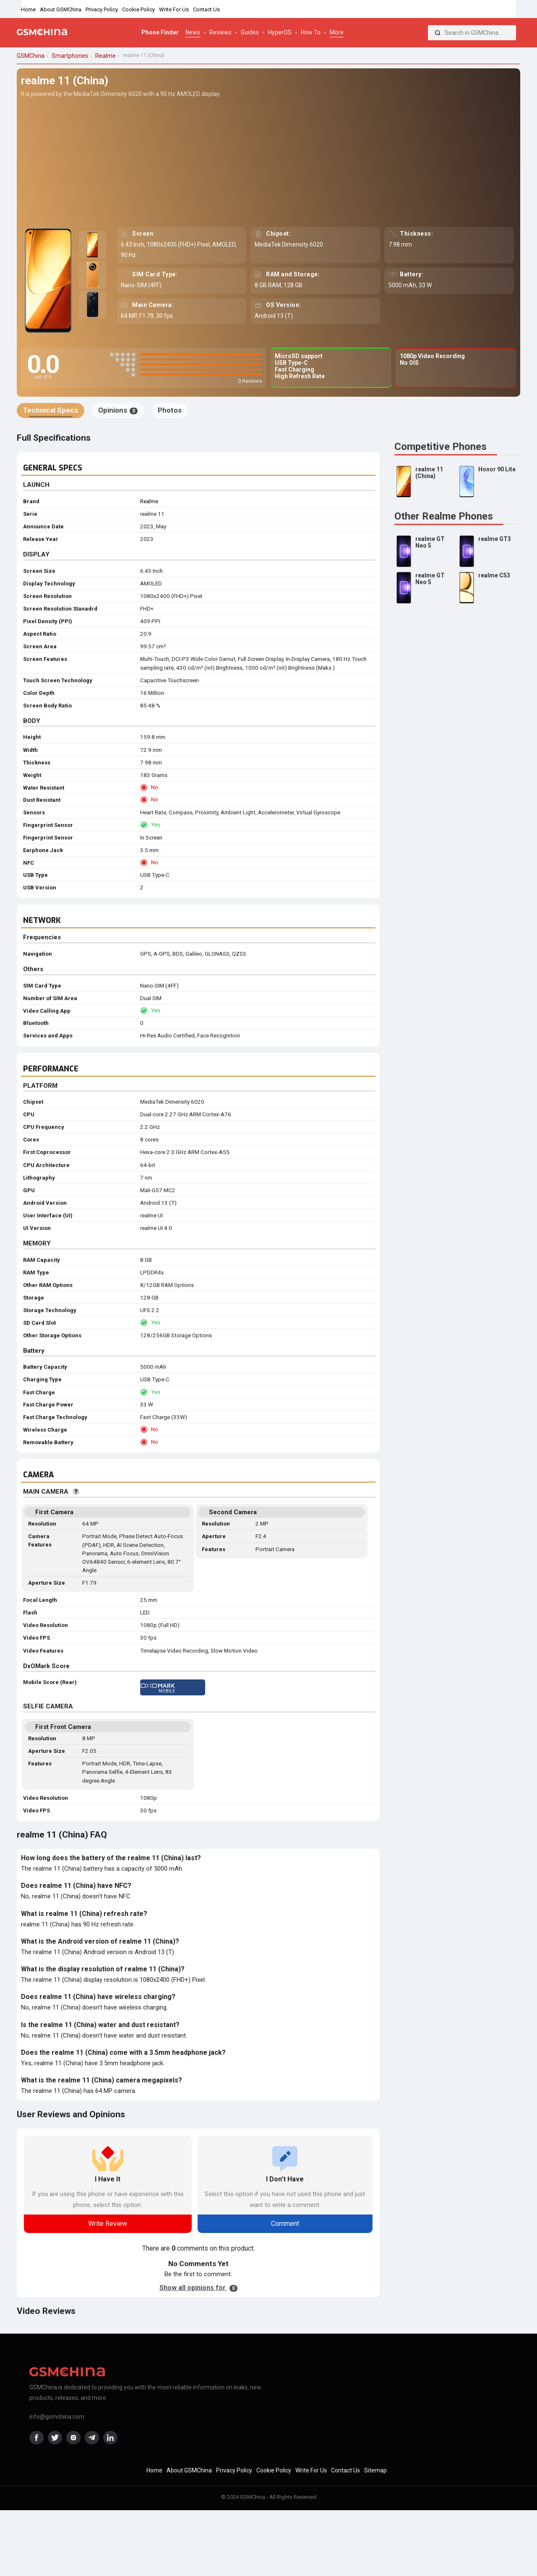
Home (28, 9)
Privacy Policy (102, 9)
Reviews (220, 32)
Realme (149, 501)
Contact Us (206, 9)
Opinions (118, 410)
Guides (250, 32)
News (192, 32)
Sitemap (375, 2470)
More (337, 32)
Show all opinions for (198, 2288)
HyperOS (280, 32)
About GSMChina (60, 9)
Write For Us (174, 9)
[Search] (438, 32)
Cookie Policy (138, 9)
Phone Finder (160, 32)
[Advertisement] (268, 162)
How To (311, 32)
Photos (170, 410)
